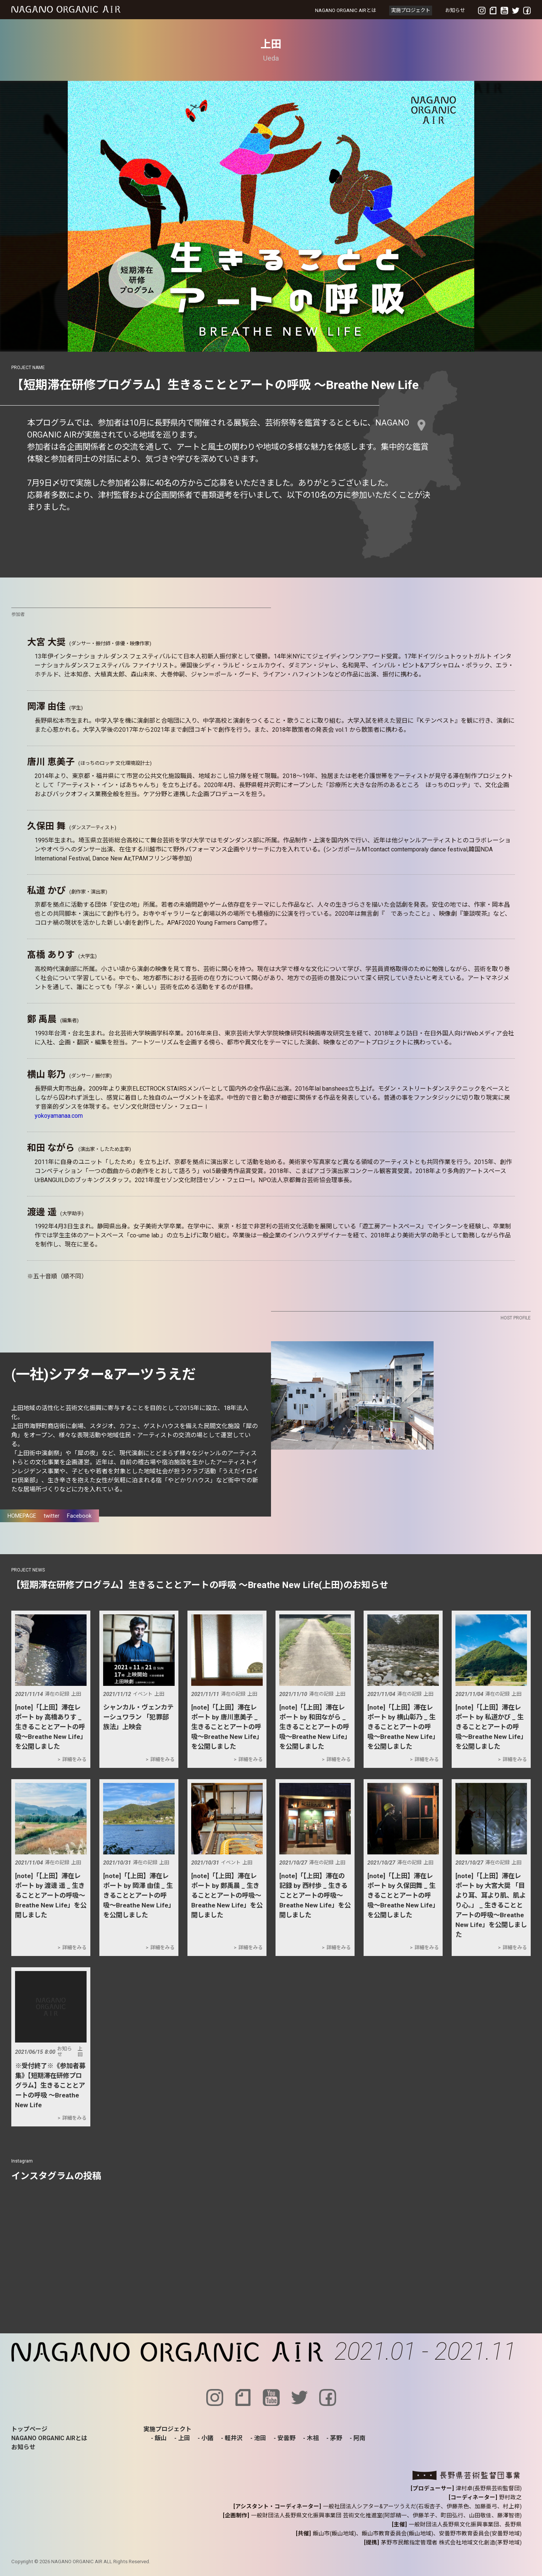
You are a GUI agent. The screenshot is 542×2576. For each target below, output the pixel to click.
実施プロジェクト (410, 10)
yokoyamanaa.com (59, 1115)
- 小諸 (205, 2438)
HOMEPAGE (22, 1515)
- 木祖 (311, 2438)
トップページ (29, 2429)
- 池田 (258, 2438)
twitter (51, 1515)
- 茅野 (334, 2438)
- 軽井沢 (232, 2438)
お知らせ (455, 10)
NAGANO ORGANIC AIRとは (345, 10)
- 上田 (182, 2438)
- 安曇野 (284, 2438)
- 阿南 (357, 2438)
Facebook (79, 1515)
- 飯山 (159, 2438)
